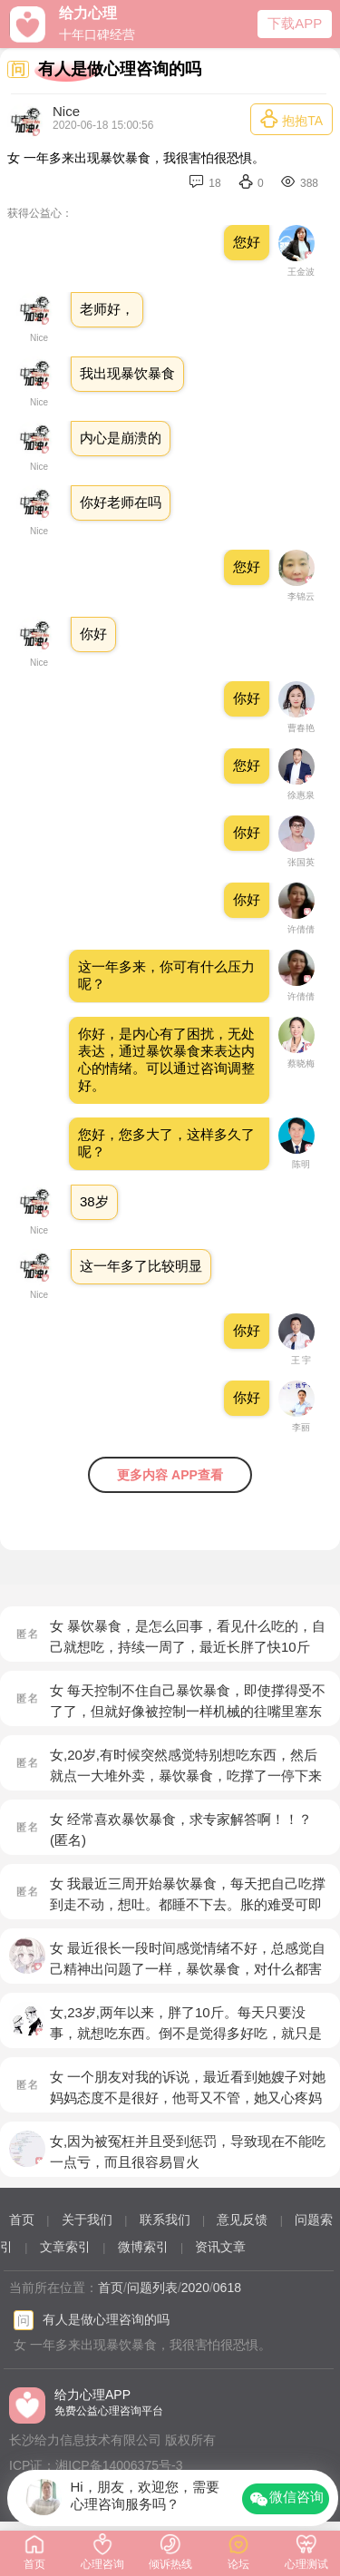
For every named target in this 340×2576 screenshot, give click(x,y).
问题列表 (152, 2287)
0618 (227, 2287)
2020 (195, 2287)
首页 (21, 2219)
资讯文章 (220, 2246)
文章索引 (65, 2246)
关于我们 (87, 2219)
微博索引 (143, 2246)
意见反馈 (242, 2219)
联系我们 (165, 2219)
